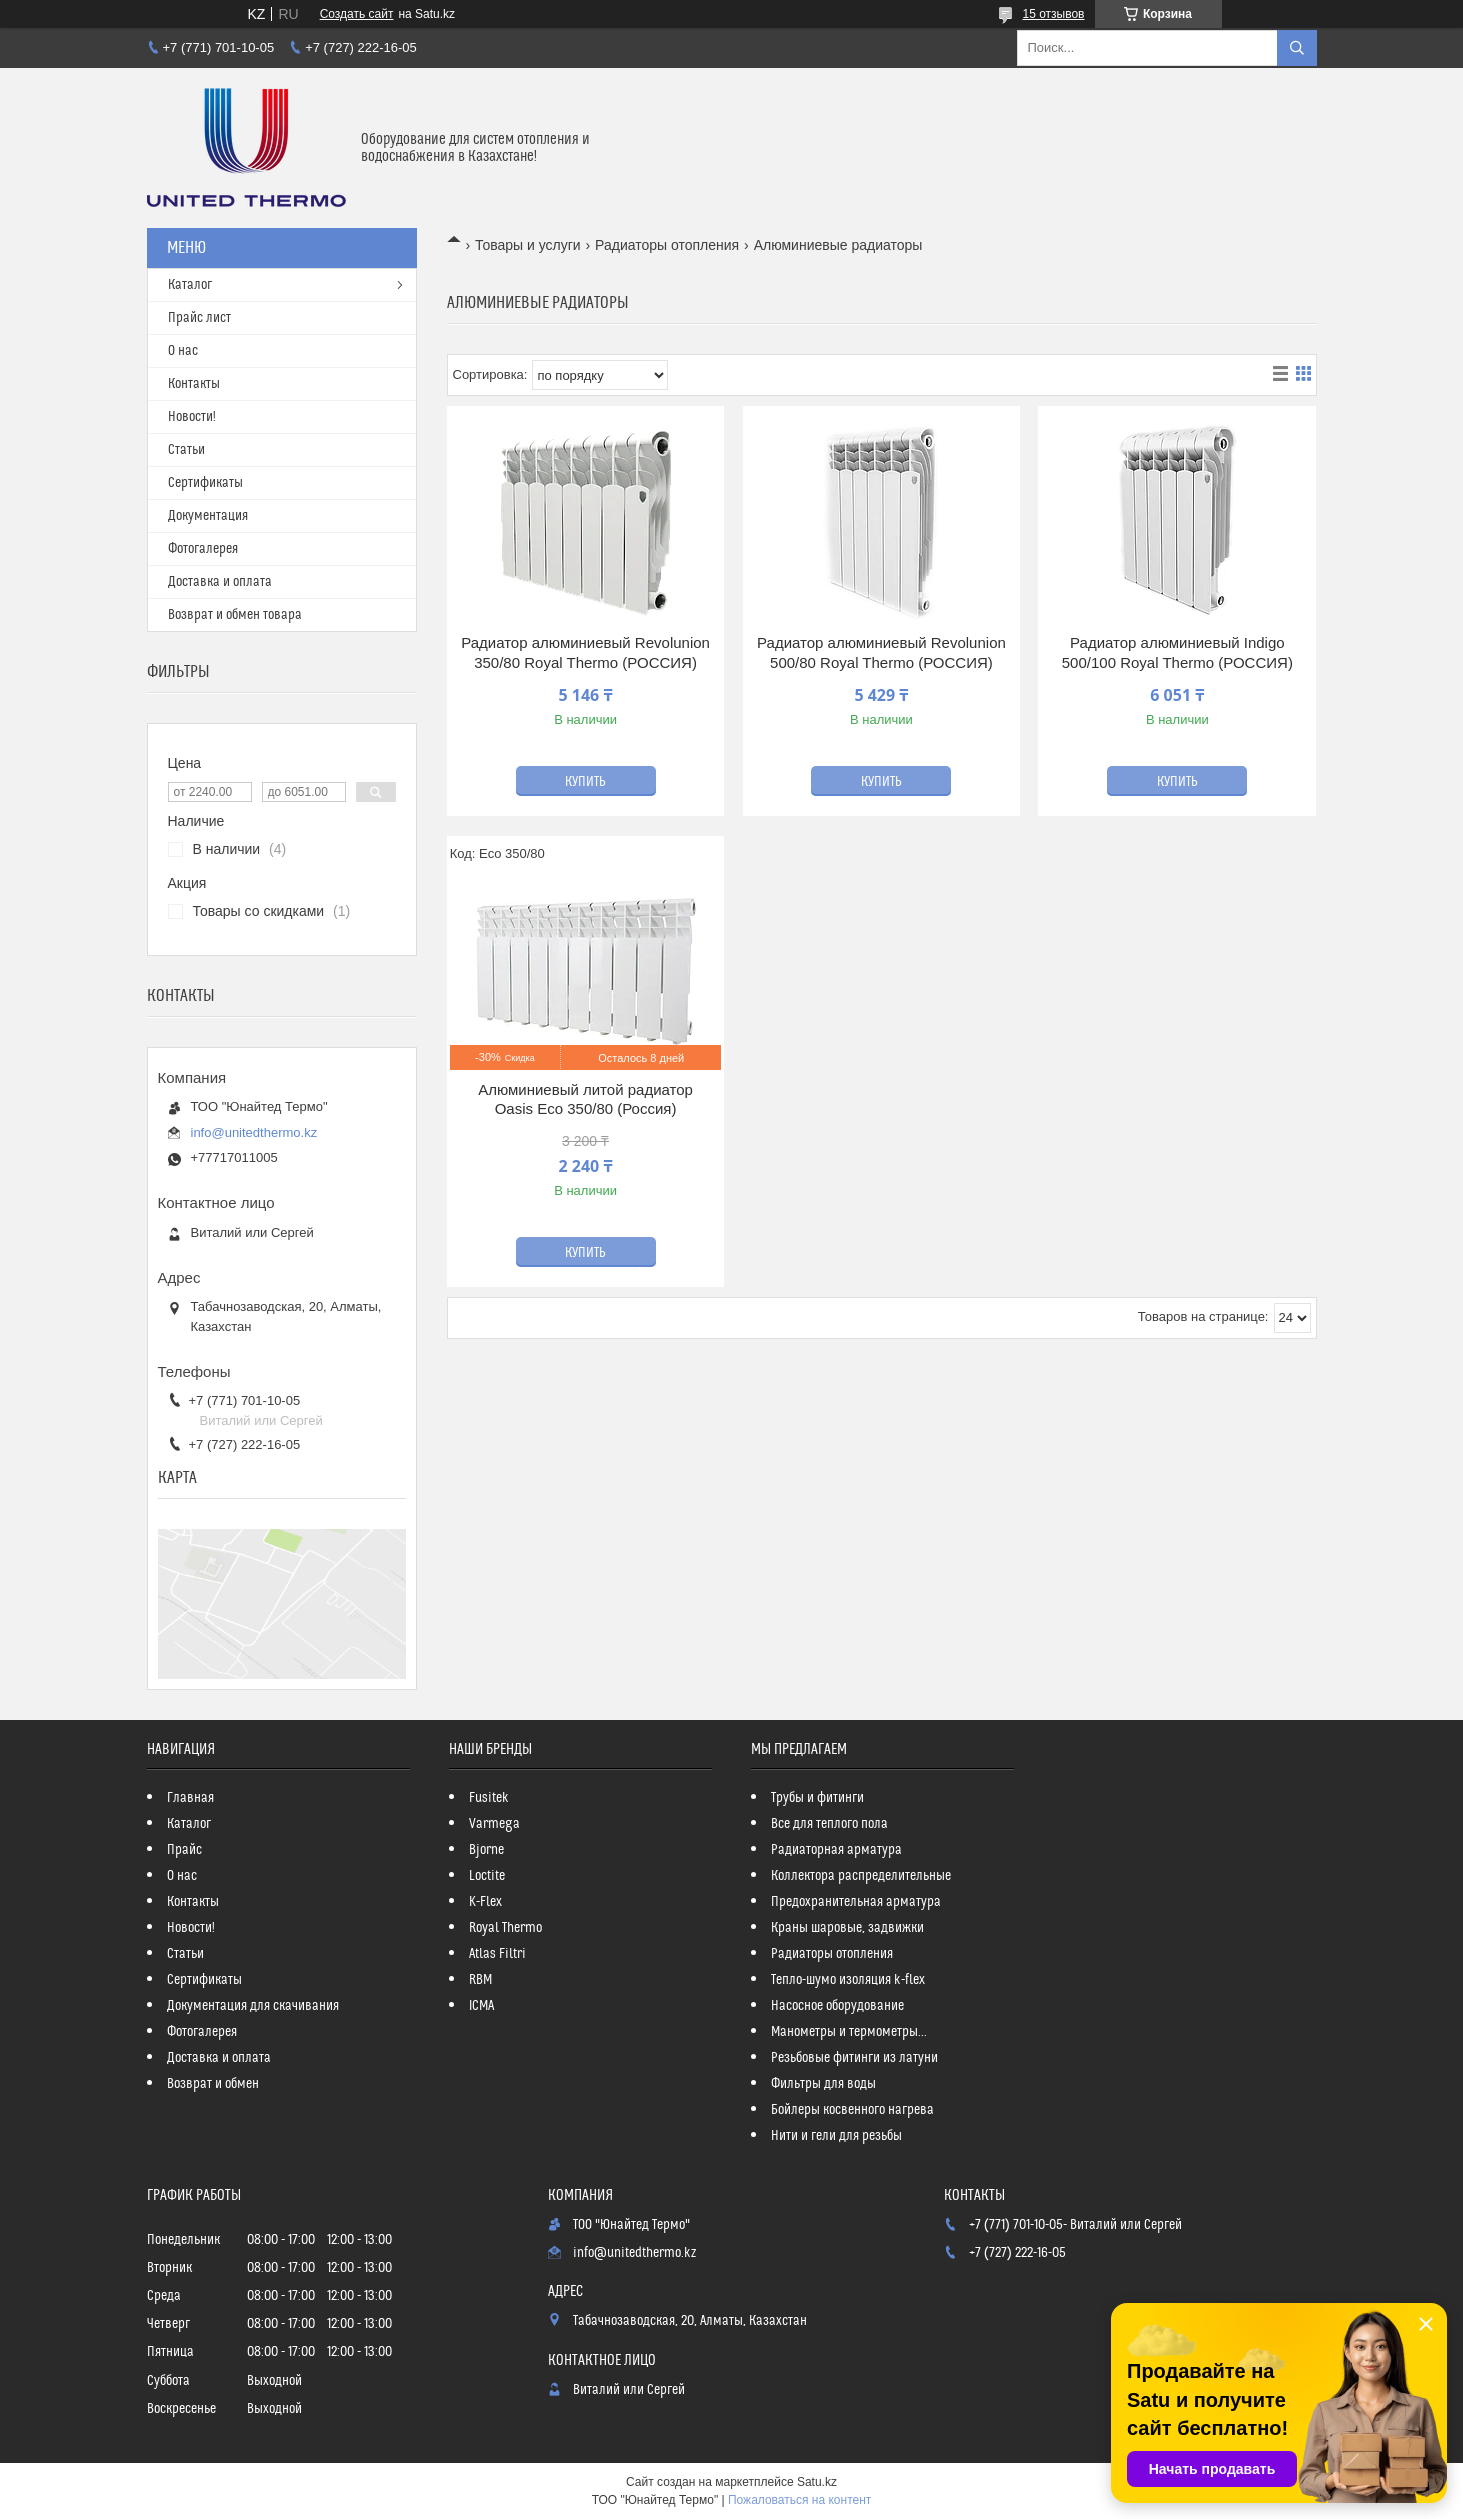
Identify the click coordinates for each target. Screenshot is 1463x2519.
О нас (183, 351)
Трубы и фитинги (817, 1798)
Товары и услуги (528, 245)
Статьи (186, 450)
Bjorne (486, 1850)
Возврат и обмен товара (235, 615)
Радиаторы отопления (667, 245)
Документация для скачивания (253, 2006)
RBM (480, 1980)
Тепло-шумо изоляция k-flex (848, 1980)
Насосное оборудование (837, 2006)
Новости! (192, 417)
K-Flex (485, 1902)
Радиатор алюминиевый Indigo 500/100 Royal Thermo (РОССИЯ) (1177, 652)
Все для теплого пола (829, 1824)
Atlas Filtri (497, 1954)
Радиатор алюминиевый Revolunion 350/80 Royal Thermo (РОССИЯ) (585, 652)
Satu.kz (817, 2482)
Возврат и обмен (213, 2084)
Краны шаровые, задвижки (847, 1928)
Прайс (184, 1850)
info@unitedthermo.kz (254, 1132)
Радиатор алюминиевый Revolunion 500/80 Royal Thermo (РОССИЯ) (881, 652)
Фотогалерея (203, 549)
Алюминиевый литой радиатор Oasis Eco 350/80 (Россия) (585, 1099)
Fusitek (489, 1798)
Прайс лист (199, 318)
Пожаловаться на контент (799, 2500)
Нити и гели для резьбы (836, 2136)
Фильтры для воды (823, 2084)
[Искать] (1297, 48)
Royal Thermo (505, 1928)
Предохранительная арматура (856, 1902)
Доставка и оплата (220, 582)
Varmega (494, 1824)
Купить (585, 782)
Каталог (190, 285)
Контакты (194, 384)
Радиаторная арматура (836, 1850)
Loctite (487, 1876)
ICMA (481, 2006)
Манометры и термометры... (849, 2032)
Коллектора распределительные (861, 1876)
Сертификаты (205, 483)
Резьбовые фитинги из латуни (854, 2058)
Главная (190, 1798)
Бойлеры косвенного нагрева (852, 2110)
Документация (208, 516)
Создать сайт (357, 14)
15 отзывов (1053, 14)
